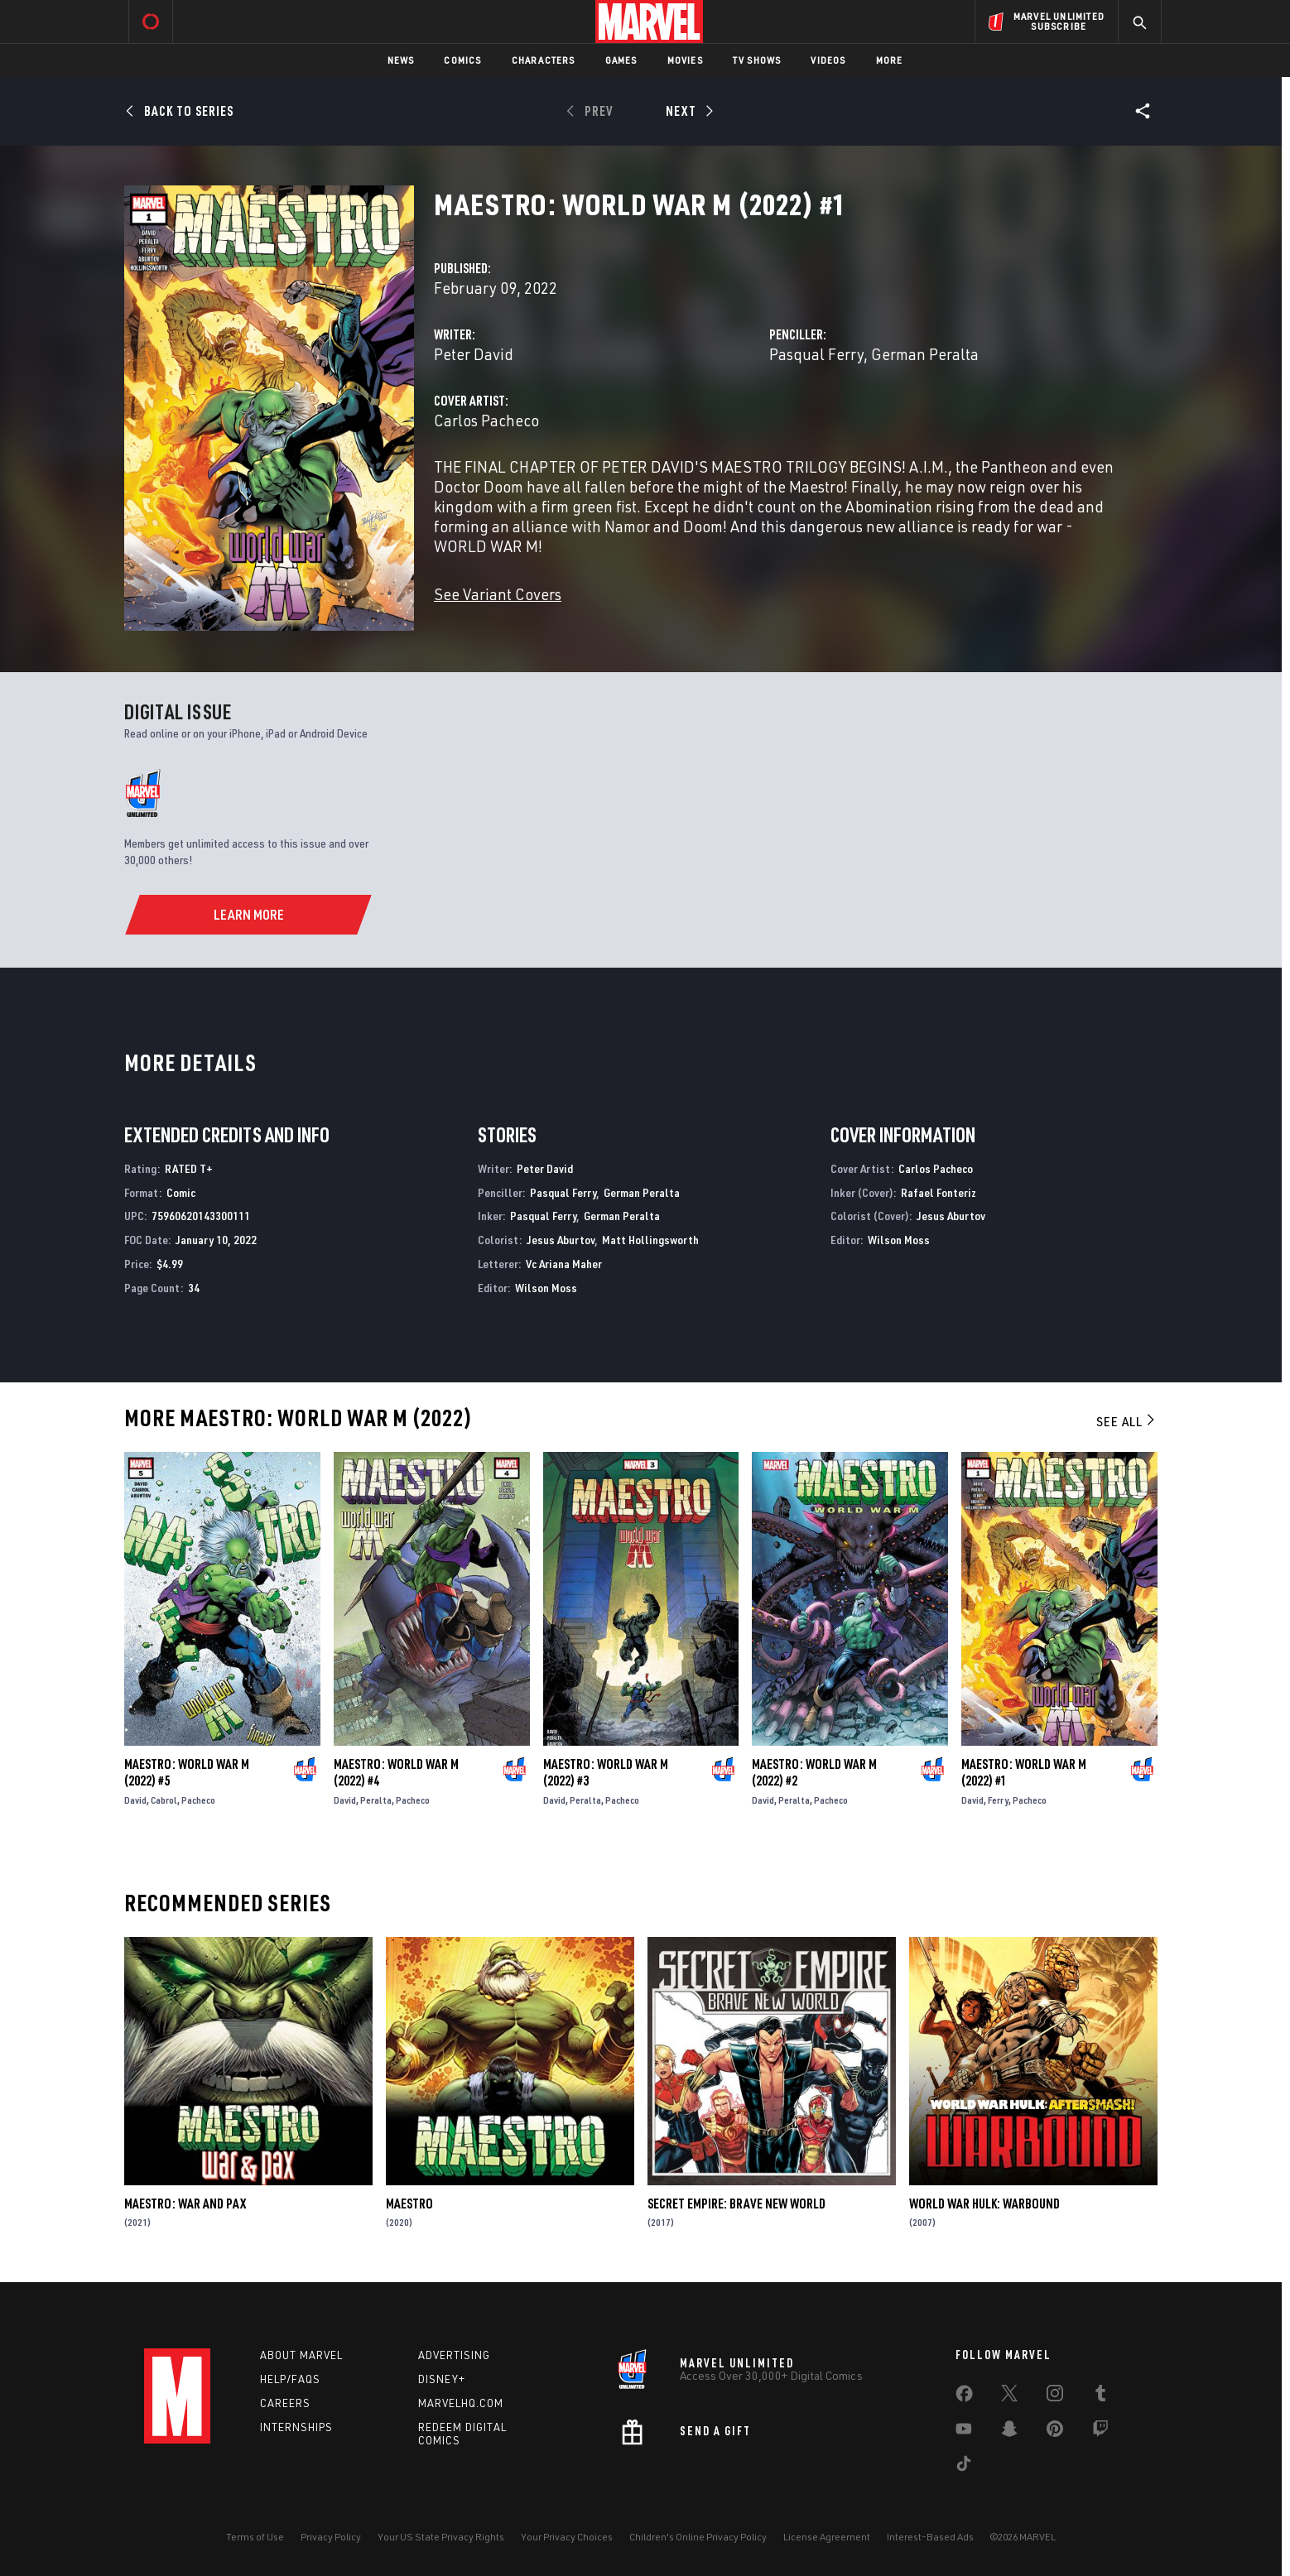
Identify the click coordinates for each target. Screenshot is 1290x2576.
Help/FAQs (290, 2379)
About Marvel (301, 2355)
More (889, 60)
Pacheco (198, 1800)
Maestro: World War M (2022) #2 (814, 1772)
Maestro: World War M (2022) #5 (186, 1772)
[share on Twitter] (1009, 2396)
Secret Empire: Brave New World (736, 2203)
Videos (828, 60)
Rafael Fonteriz (938, 1192)
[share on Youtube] (963, 2432)
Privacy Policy (331, 2536)
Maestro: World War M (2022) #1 (1023, 1772)
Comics (462, 60)
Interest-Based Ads (930, 2536)
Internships (296, 2427)
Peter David (473, 353)
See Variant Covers (497, 593)
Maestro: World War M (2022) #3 (605, 1772)
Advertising (454, 2355)
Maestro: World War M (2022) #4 (396, 1772)
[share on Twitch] (1100, 2432)
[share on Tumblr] (1100, 2396)
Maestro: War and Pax (185, 2203)
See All (1127, 1421)
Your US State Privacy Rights (441, 2536)
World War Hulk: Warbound (984, 2203)
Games (621, 60)
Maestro (409, 2203)
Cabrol (164, 1800)
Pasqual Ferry (816, 353)
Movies (685, 60)
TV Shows (757, 60)
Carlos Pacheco (486, 420)
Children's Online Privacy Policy (698, 2536)
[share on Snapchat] (1009, 2432)
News (401, 60)
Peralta (376, 1800)
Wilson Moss (546, 1288)
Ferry (998, 1800)
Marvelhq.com (460, 2403)
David (135, 1800)
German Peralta (925, 353)
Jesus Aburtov (560, 1240)
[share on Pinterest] (1055, 2432)
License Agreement (826, 2536)
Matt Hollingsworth (650, 1240)
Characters (543, 60)
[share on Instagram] (1055, 2396)
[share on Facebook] (964, 2397)
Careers (285, 2403)
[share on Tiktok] (963, 2466)
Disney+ (441, 2379)
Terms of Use (255, 2536)
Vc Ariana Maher (564, 1264)
